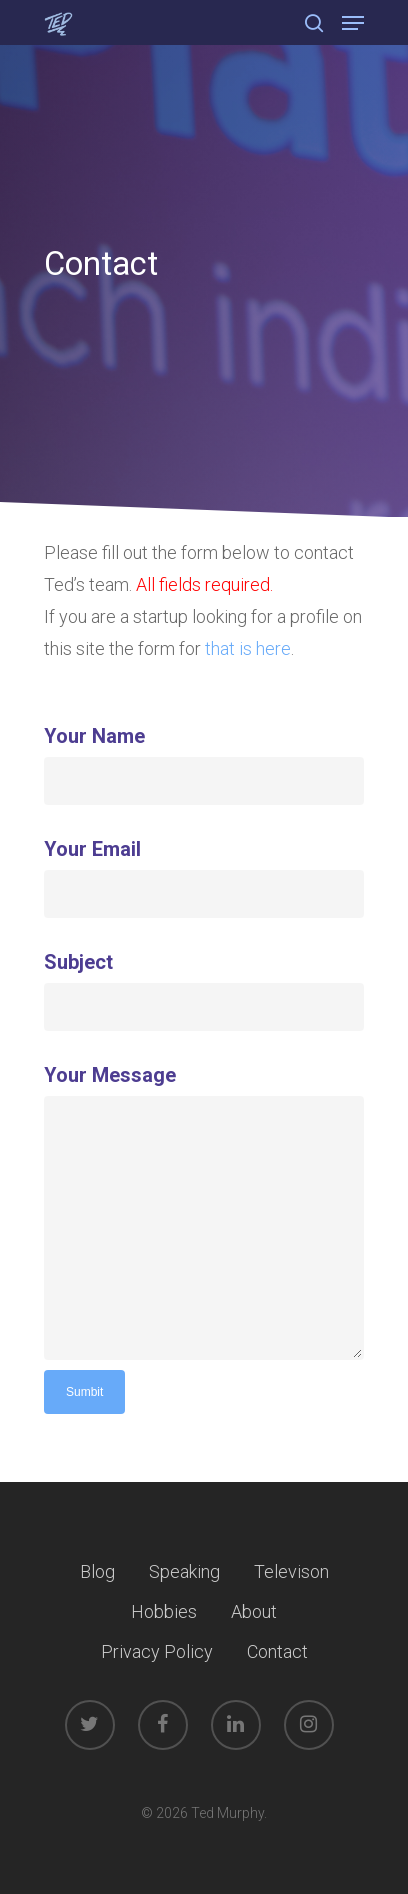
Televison (291, 1571)
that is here (248, 648)
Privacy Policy (157, 1651)
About (254, 1611)
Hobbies (164, 1611)
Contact (277, 1651)
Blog (97, 1571)
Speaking (184, 1571)
